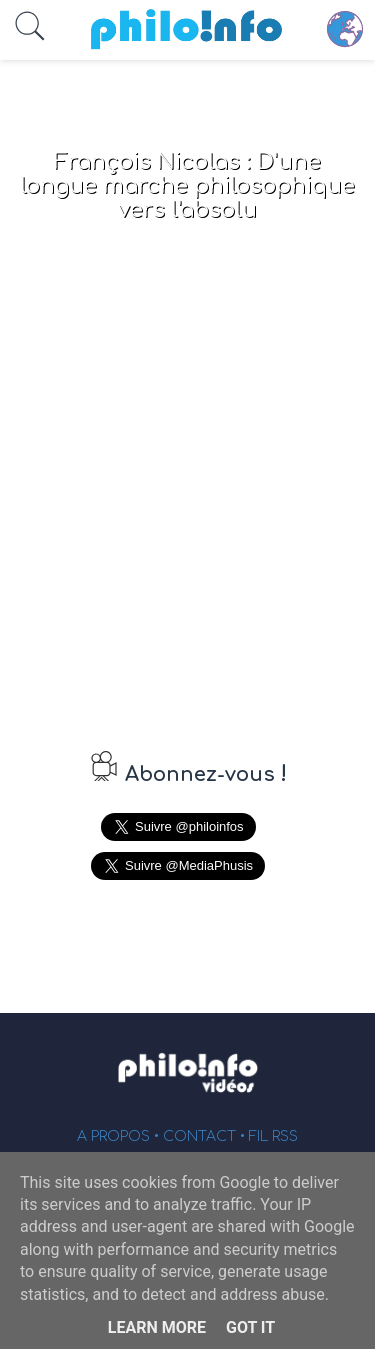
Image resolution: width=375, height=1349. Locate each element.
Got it (250, 1327)
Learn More (157, 1327)
